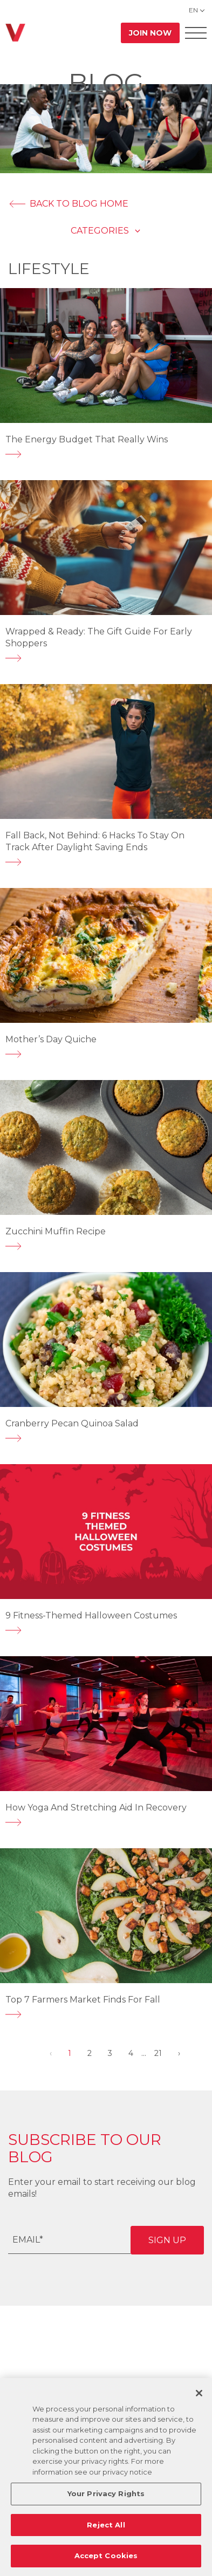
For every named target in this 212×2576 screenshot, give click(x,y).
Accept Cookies (106, 2555)
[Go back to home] (15, 33)
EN (193, 10)
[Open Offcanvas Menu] (196, 33)
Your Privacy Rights (106, 2493)
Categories (100, 231)
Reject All (106, 2524)
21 (158, 2053)
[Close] (199, 2393)
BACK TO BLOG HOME (68, 204)
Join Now (150, 33)
